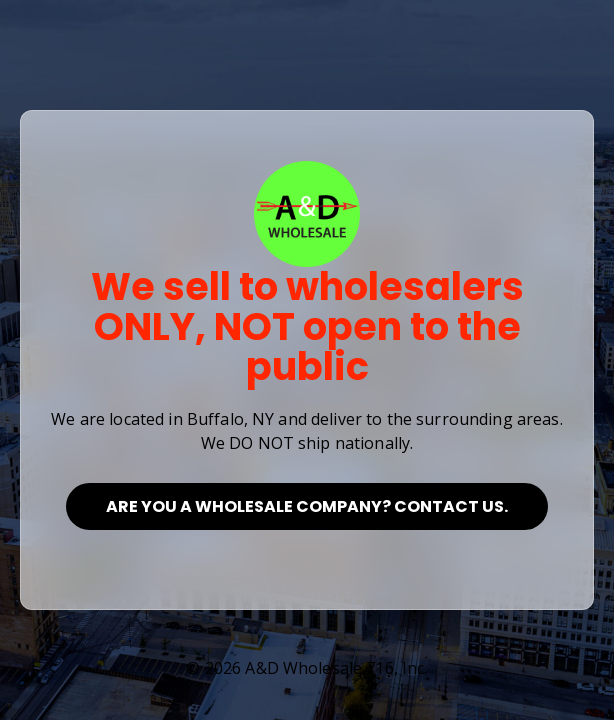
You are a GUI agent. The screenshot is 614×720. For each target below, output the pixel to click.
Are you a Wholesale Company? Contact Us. (307, 506)
